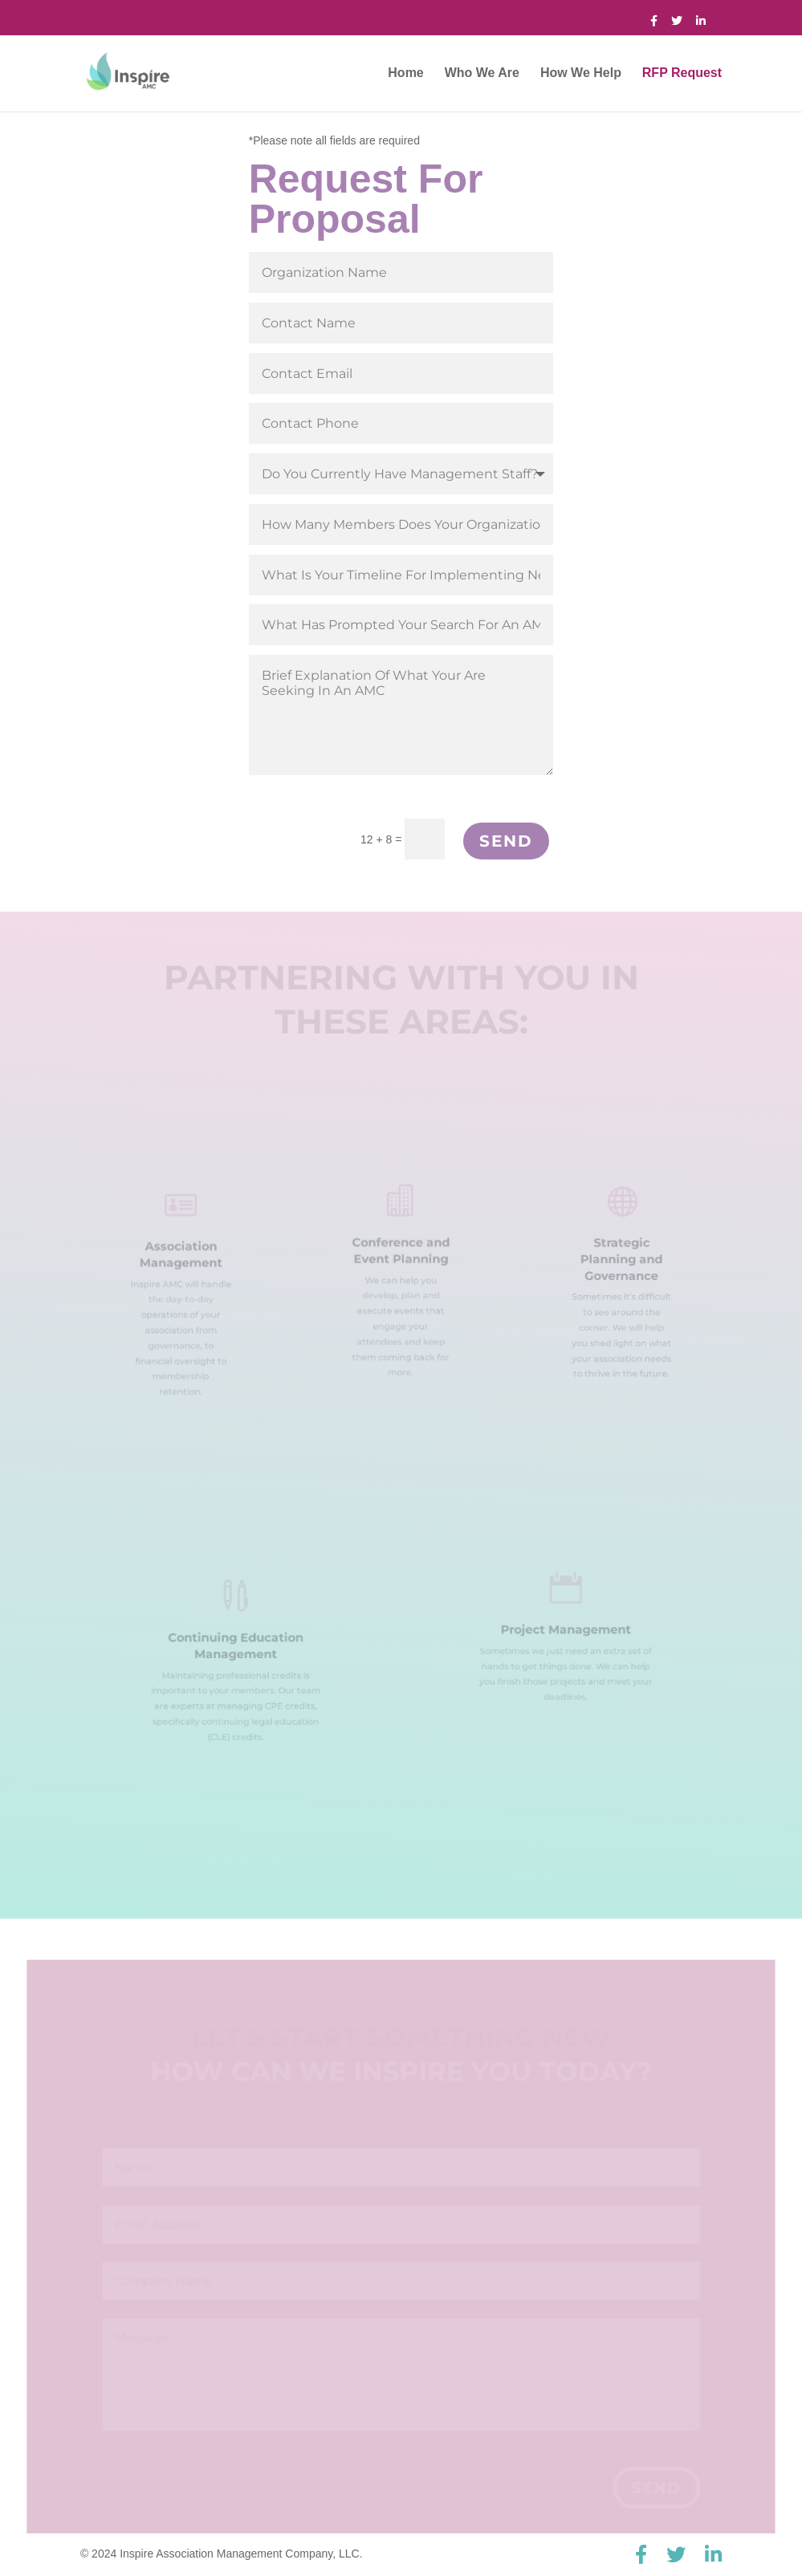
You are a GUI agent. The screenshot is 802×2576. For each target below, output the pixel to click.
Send (506, 841)
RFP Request (682, 73)
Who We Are (482, 73)
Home (405, 73)
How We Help (580, 73)
